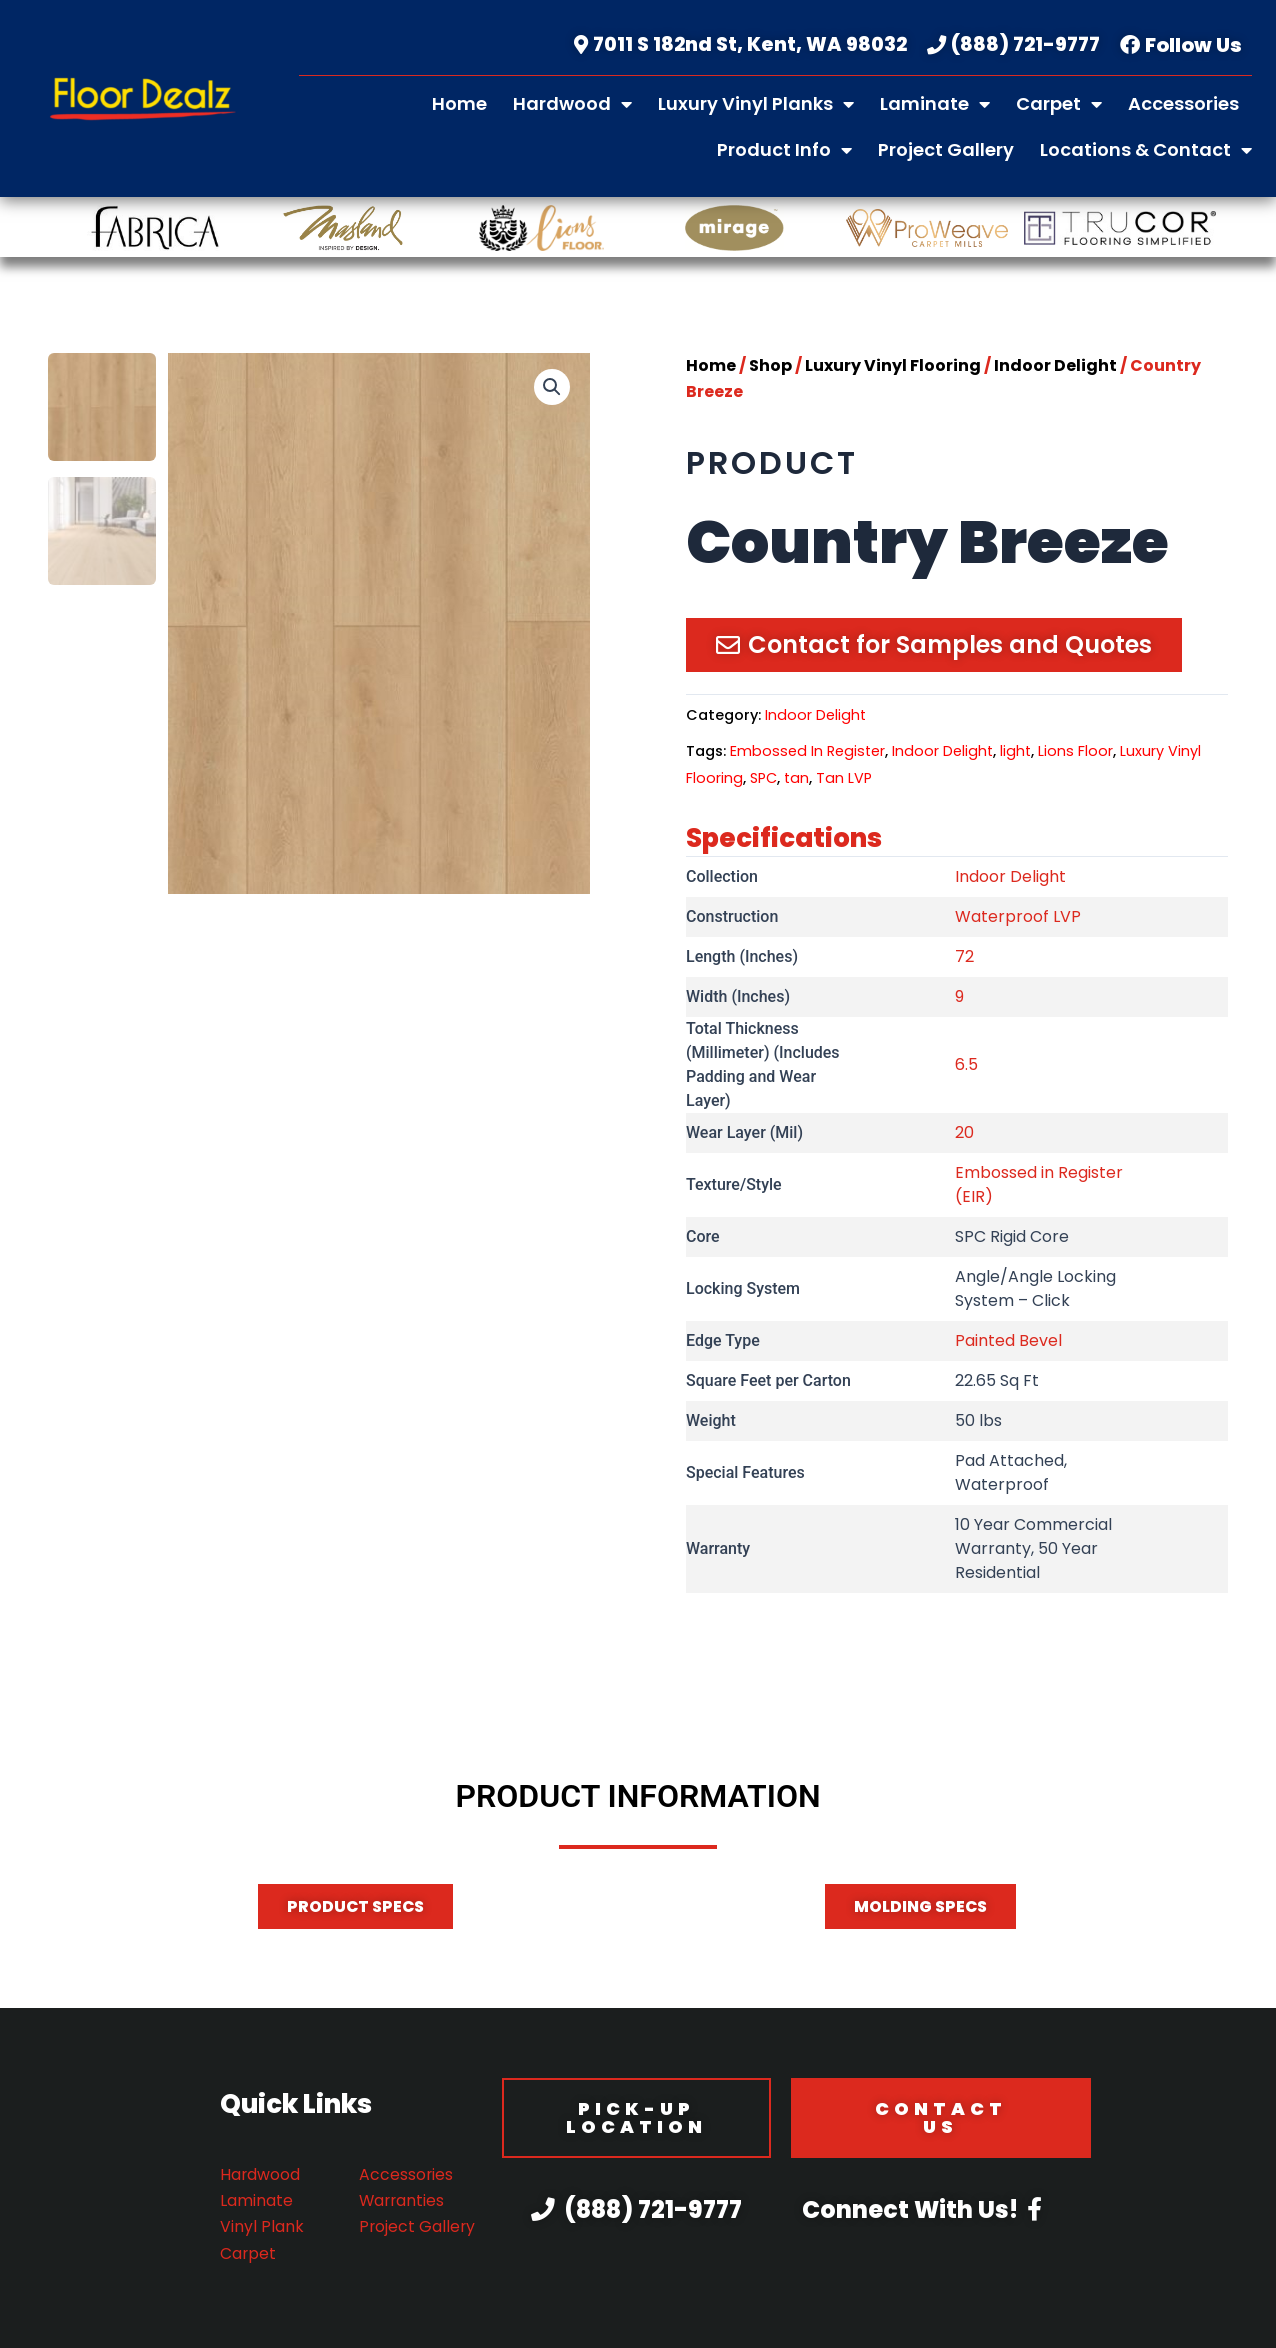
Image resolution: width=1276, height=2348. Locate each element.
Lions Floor (1075, 754)
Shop (770, 367)
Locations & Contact (1146, 150)
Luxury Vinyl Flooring (893, 367)
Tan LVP (844, 780)
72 (964, 959)
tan (796, 780)
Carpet (1059, 104)
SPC (763, 780)
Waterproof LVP (1018, 919)
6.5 (966, 1067)
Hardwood (572, 104)
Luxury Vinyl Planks (756, 104)
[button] (552, 389)
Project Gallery (946, 149)
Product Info (784, 150)
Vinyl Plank (262, 2226)
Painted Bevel (1008, 1343)
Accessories (1183, 103)
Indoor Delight (1055, 367)
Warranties (403, 2200)
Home (459, 103)
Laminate (935, 104)
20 (964, 1135)
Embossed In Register (807, 754)
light (1015, 754)
